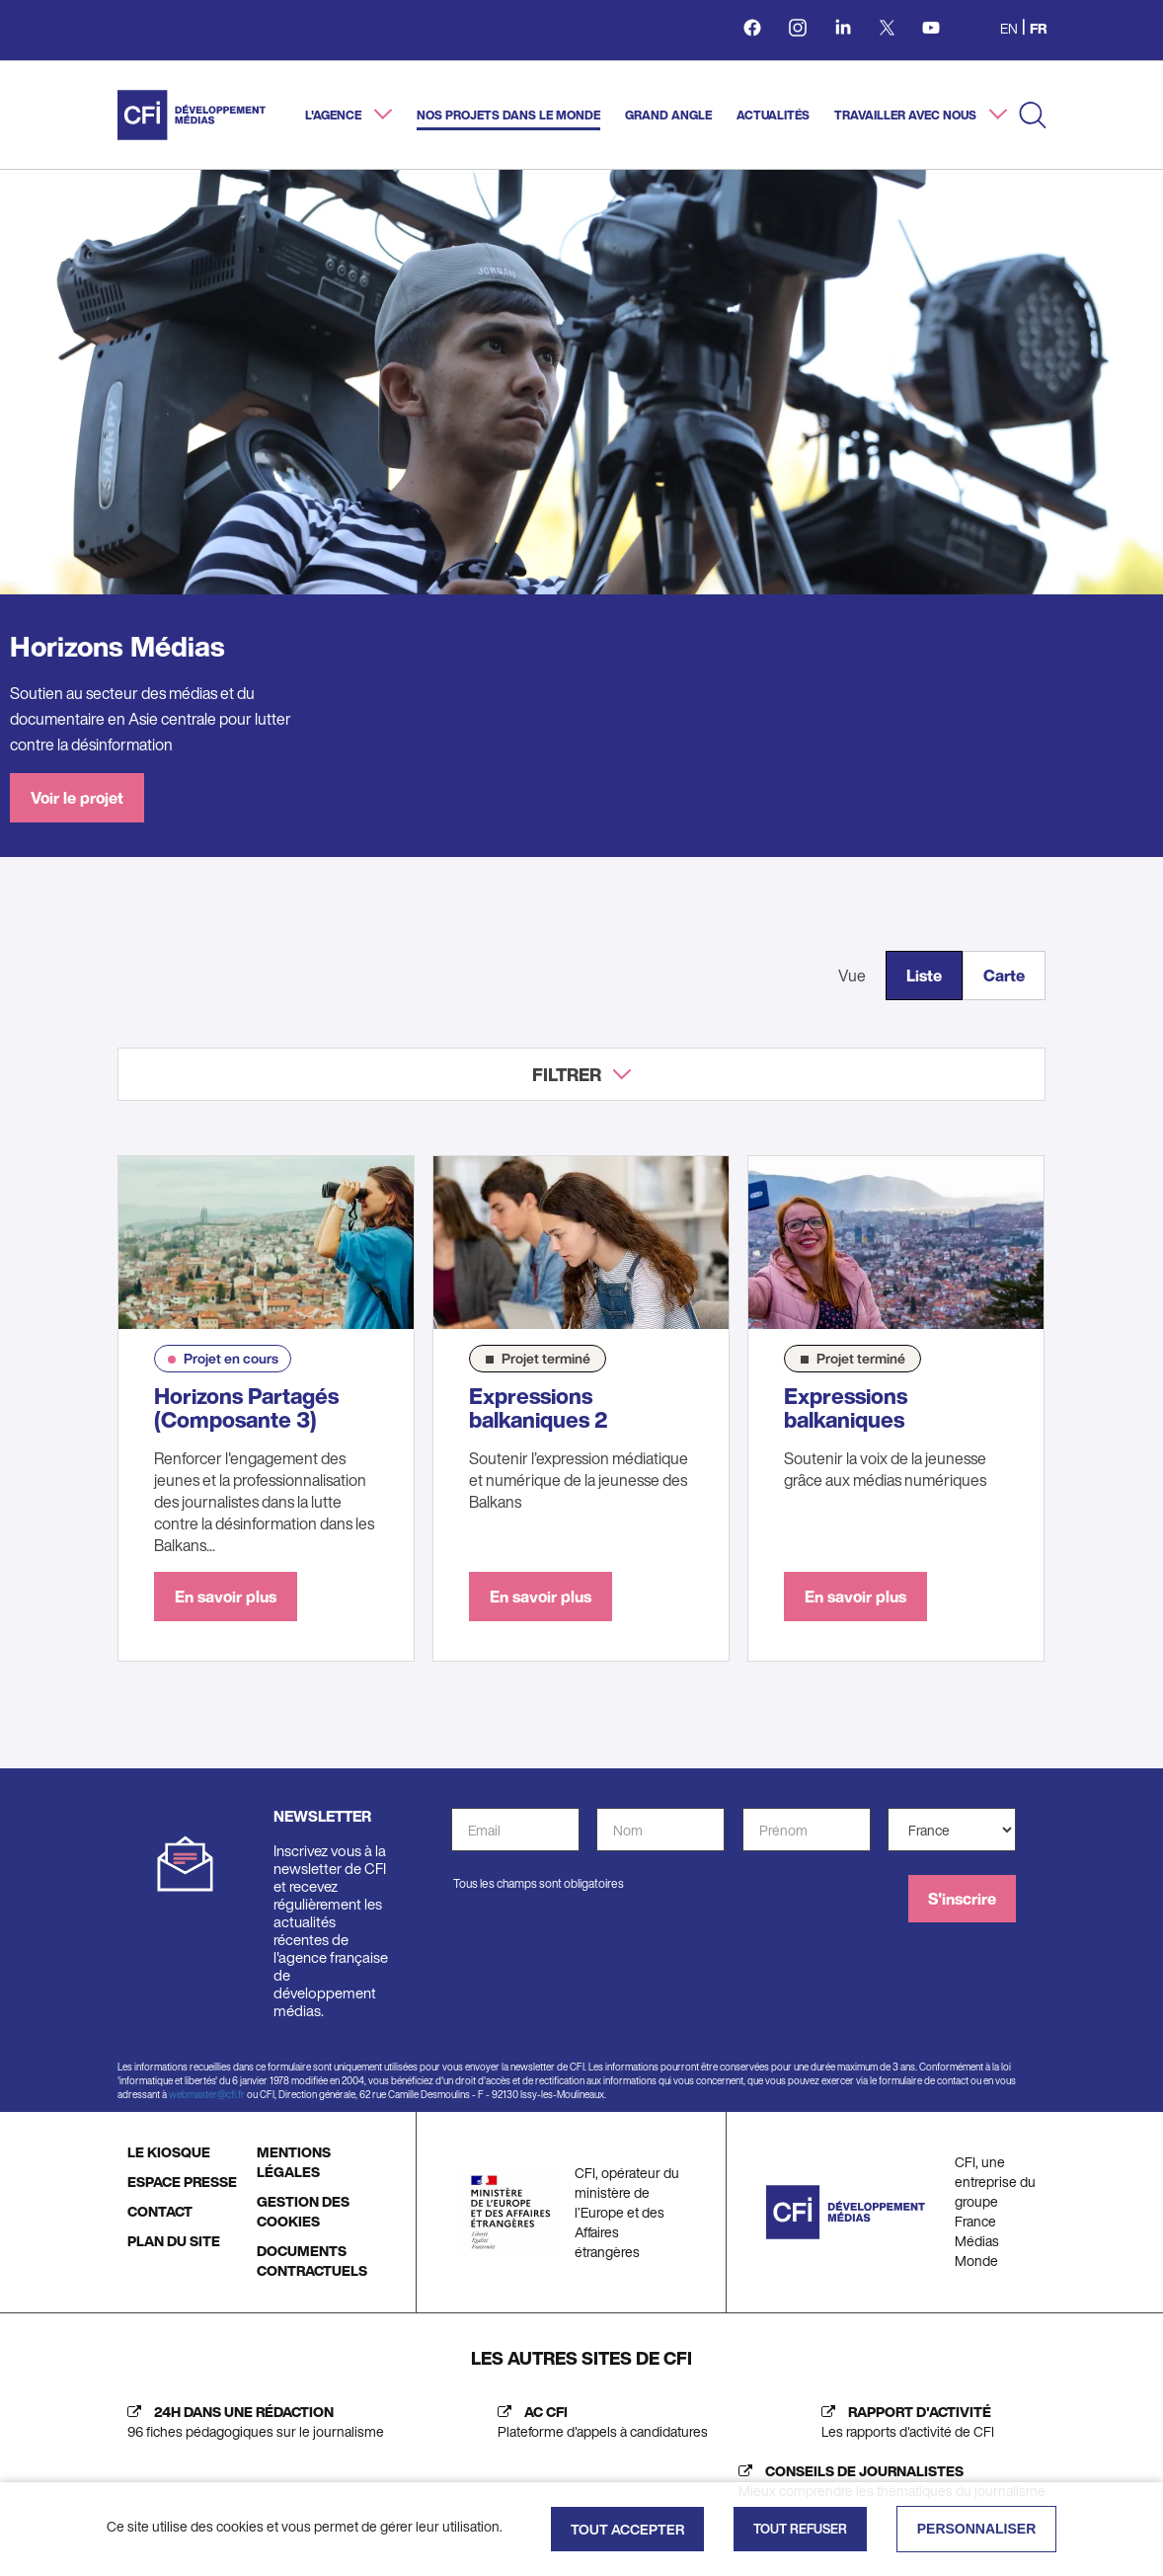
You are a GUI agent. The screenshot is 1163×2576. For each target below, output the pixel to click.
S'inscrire (962, 1899)
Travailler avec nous (906, 115)
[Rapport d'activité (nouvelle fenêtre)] (903, 2422)
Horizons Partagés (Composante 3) (246, 1408)
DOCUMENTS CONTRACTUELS (312, 2260)
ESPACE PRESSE (182, 2181)
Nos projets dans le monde (508, 115)
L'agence (334, 115)
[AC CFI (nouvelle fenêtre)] (598, 2422)
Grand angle (668, 115)
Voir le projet (77, 798)
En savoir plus (225, 1596)
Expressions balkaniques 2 (538, 1408)
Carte (1004, 975)
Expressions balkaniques (845, 1408)
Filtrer (566, 1074)
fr (1038, 28)
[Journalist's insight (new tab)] (887, 2481)
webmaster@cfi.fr (207, 2094)
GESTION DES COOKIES (303, 2211)
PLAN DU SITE (173, 2240)
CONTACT (160, 2211)
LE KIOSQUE (168, 2152)
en (1009, 28)
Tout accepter (627, 2529)
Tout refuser (800, 2529)
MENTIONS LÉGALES (294, 2162)
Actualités (773, 115)
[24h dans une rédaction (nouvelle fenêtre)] (250, 2422)
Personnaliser (977, 2529)
